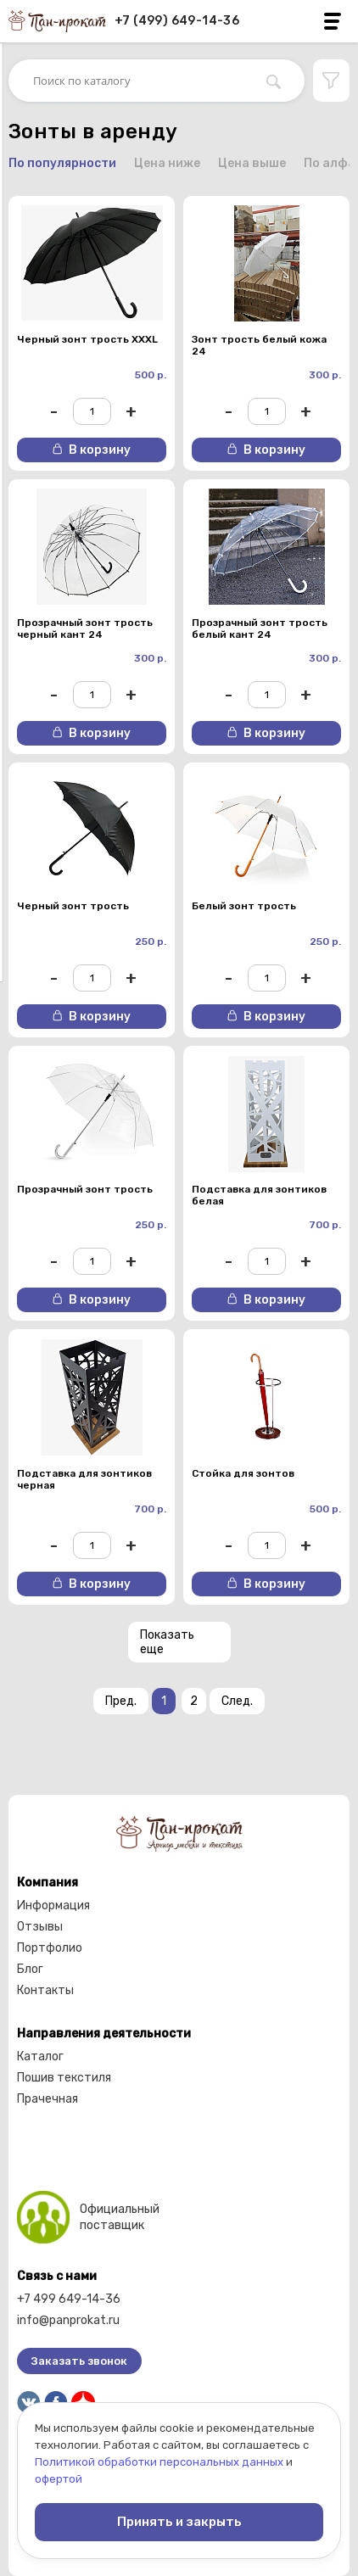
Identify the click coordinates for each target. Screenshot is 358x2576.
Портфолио (49, 1948)
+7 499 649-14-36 (68, 2299)
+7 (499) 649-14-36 (177, 21)
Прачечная (47, 2099)
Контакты (45, 1990)
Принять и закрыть (179, 2521)
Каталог (40, 2056)
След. (237, 1701)
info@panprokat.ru (68, 2320)
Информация (53, 1905)
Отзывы (40, 1926)
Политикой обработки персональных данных (159, 2462)
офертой (58, 2479)
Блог (30, 1969)
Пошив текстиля (64, 2077)
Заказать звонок (79, 2361)
